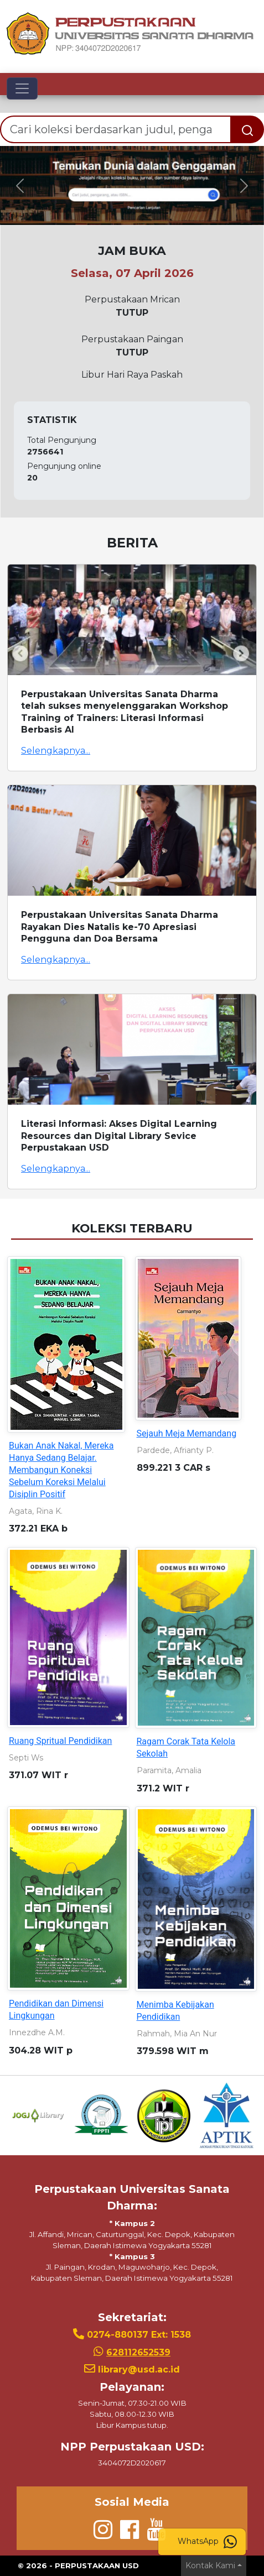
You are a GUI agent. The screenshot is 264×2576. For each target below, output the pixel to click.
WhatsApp (207, 2541)
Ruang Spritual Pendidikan (60, 1741)
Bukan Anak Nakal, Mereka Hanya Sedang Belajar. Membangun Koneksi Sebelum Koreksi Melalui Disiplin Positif (61, 1469)
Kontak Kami (210, 2565)
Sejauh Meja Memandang (187, 1433)
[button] (20, 185)
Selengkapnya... (55, 750)
